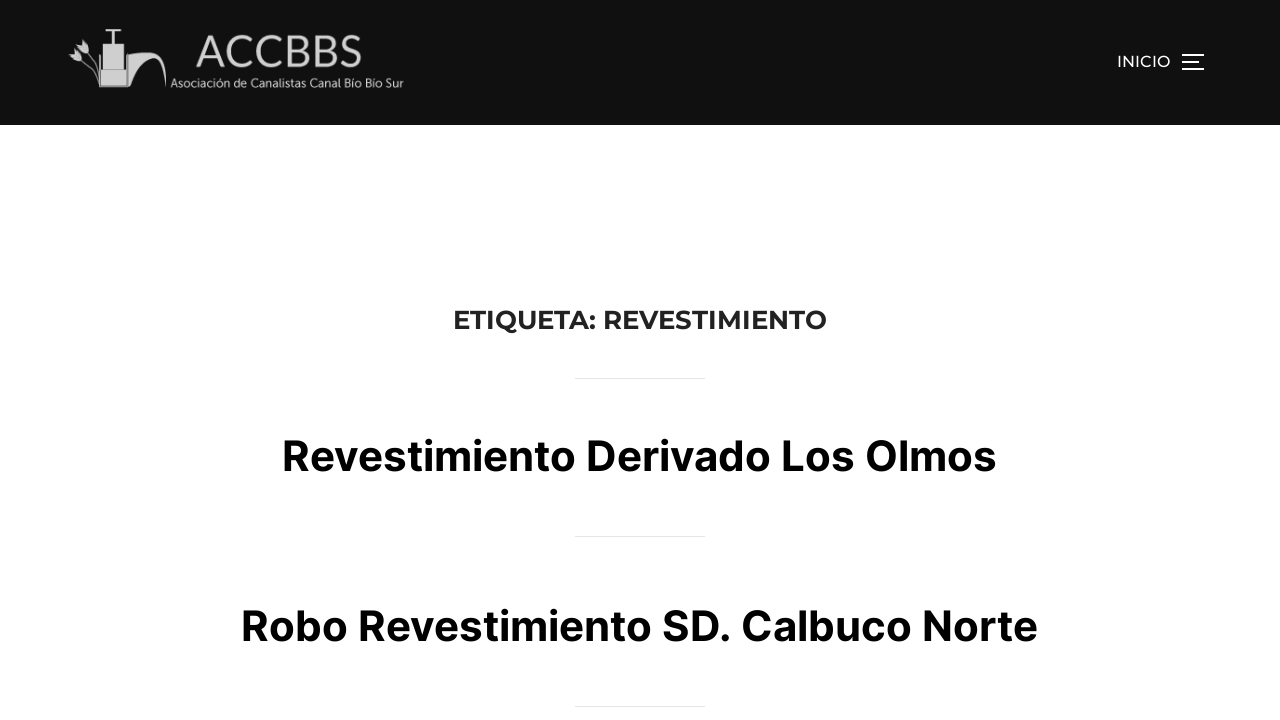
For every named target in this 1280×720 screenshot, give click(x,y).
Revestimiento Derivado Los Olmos (639, 330)
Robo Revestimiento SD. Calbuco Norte (639, 500)
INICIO (1143, 61)
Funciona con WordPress (140, 678)
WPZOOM (1187, 678)
